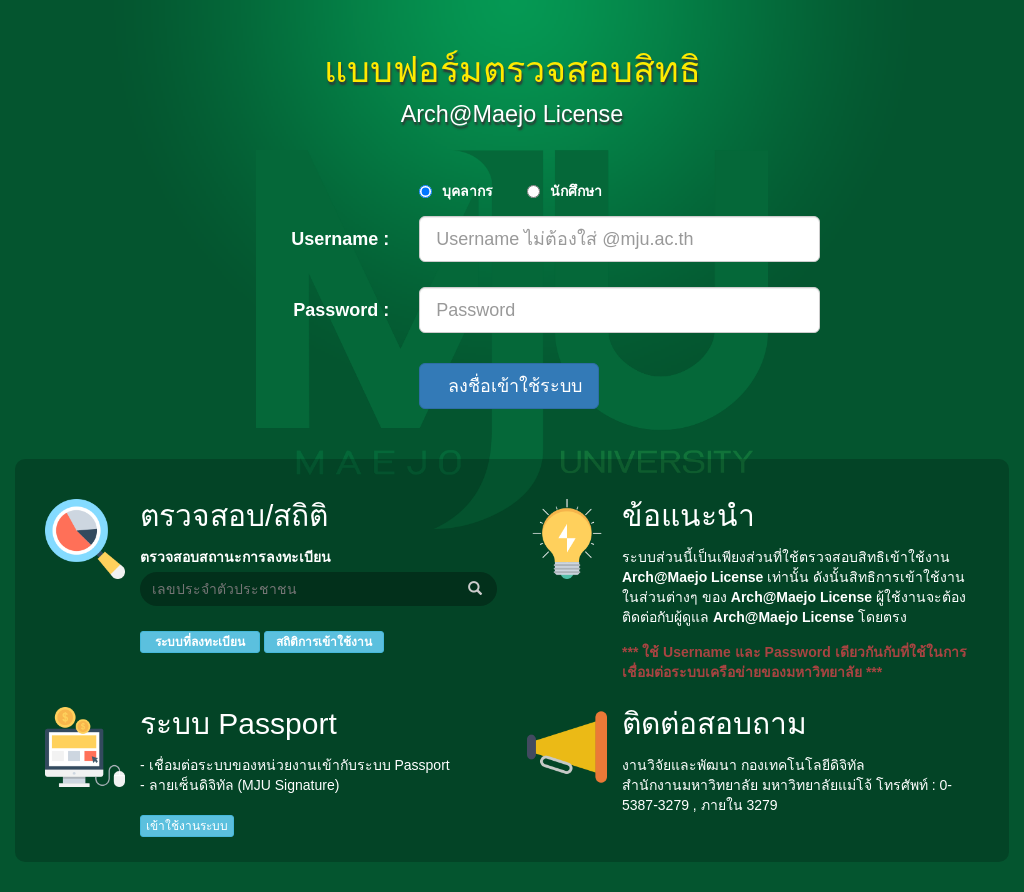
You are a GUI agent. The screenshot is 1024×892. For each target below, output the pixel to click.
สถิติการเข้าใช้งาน (324, 642)
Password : (341, 310)
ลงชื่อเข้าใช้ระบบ (509, 386)
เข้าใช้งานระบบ (187, 826)
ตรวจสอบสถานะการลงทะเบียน (235, 557)
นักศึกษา (576, 191)
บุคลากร (467, 191)
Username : (340, 239)
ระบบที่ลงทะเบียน (200, 642)
